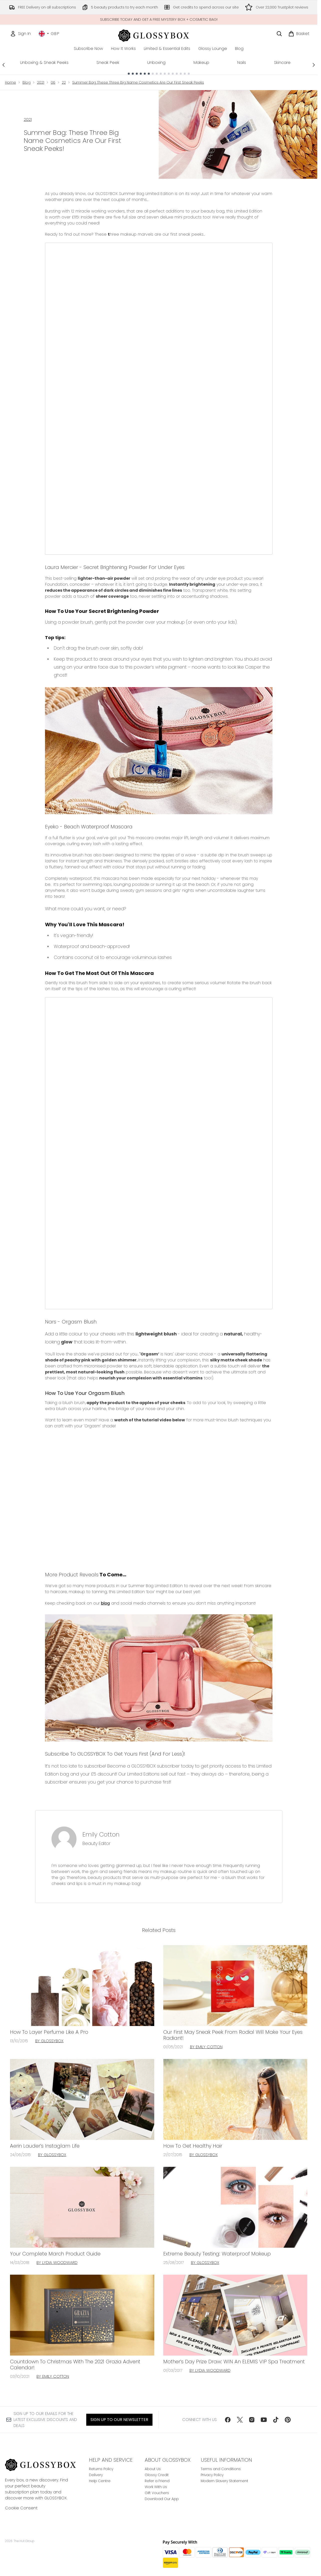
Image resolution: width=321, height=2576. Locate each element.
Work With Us (156, 2486)
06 (53, 82)
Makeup (201, 62)
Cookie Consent (21, 2508)
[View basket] (298, 34)
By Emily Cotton (206, 2047)
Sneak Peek (107, 62)
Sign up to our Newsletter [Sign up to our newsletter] (119, 2419)
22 (64, 82)
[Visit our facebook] (228, 2420)
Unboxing (156, 62)
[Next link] (313, 65)
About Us (153, 2468)
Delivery (96, 2474)
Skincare (282, 62)
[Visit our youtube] (264, 2420)
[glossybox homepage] (158, 35)
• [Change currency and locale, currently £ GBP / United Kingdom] (49, 34)
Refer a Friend (157, 2480)
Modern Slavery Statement (224, 2480)
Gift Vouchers (157, 2492)
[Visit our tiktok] (276, 2420)
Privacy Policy (212, 2474)
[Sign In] (20, 34)
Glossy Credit (157, 2474)
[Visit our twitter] (240, 2420)
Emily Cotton (101, 1835)
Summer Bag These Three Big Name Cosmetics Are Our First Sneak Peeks (138, 82)
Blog (26, 82)
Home (10, 82)
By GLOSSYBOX (49, 2041)
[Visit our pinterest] (288, 2420)
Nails (241, 62)
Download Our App (162, 2498)
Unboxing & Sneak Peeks (44, 62)
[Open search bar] (279, 34)
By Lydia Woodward (57, 2262)
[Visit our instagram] (252, 2420)
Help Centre (99, 2480)
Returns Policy (101, 2468)
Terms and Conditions (221, 2468)
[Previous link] (3, 65)
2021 (40, 82)
